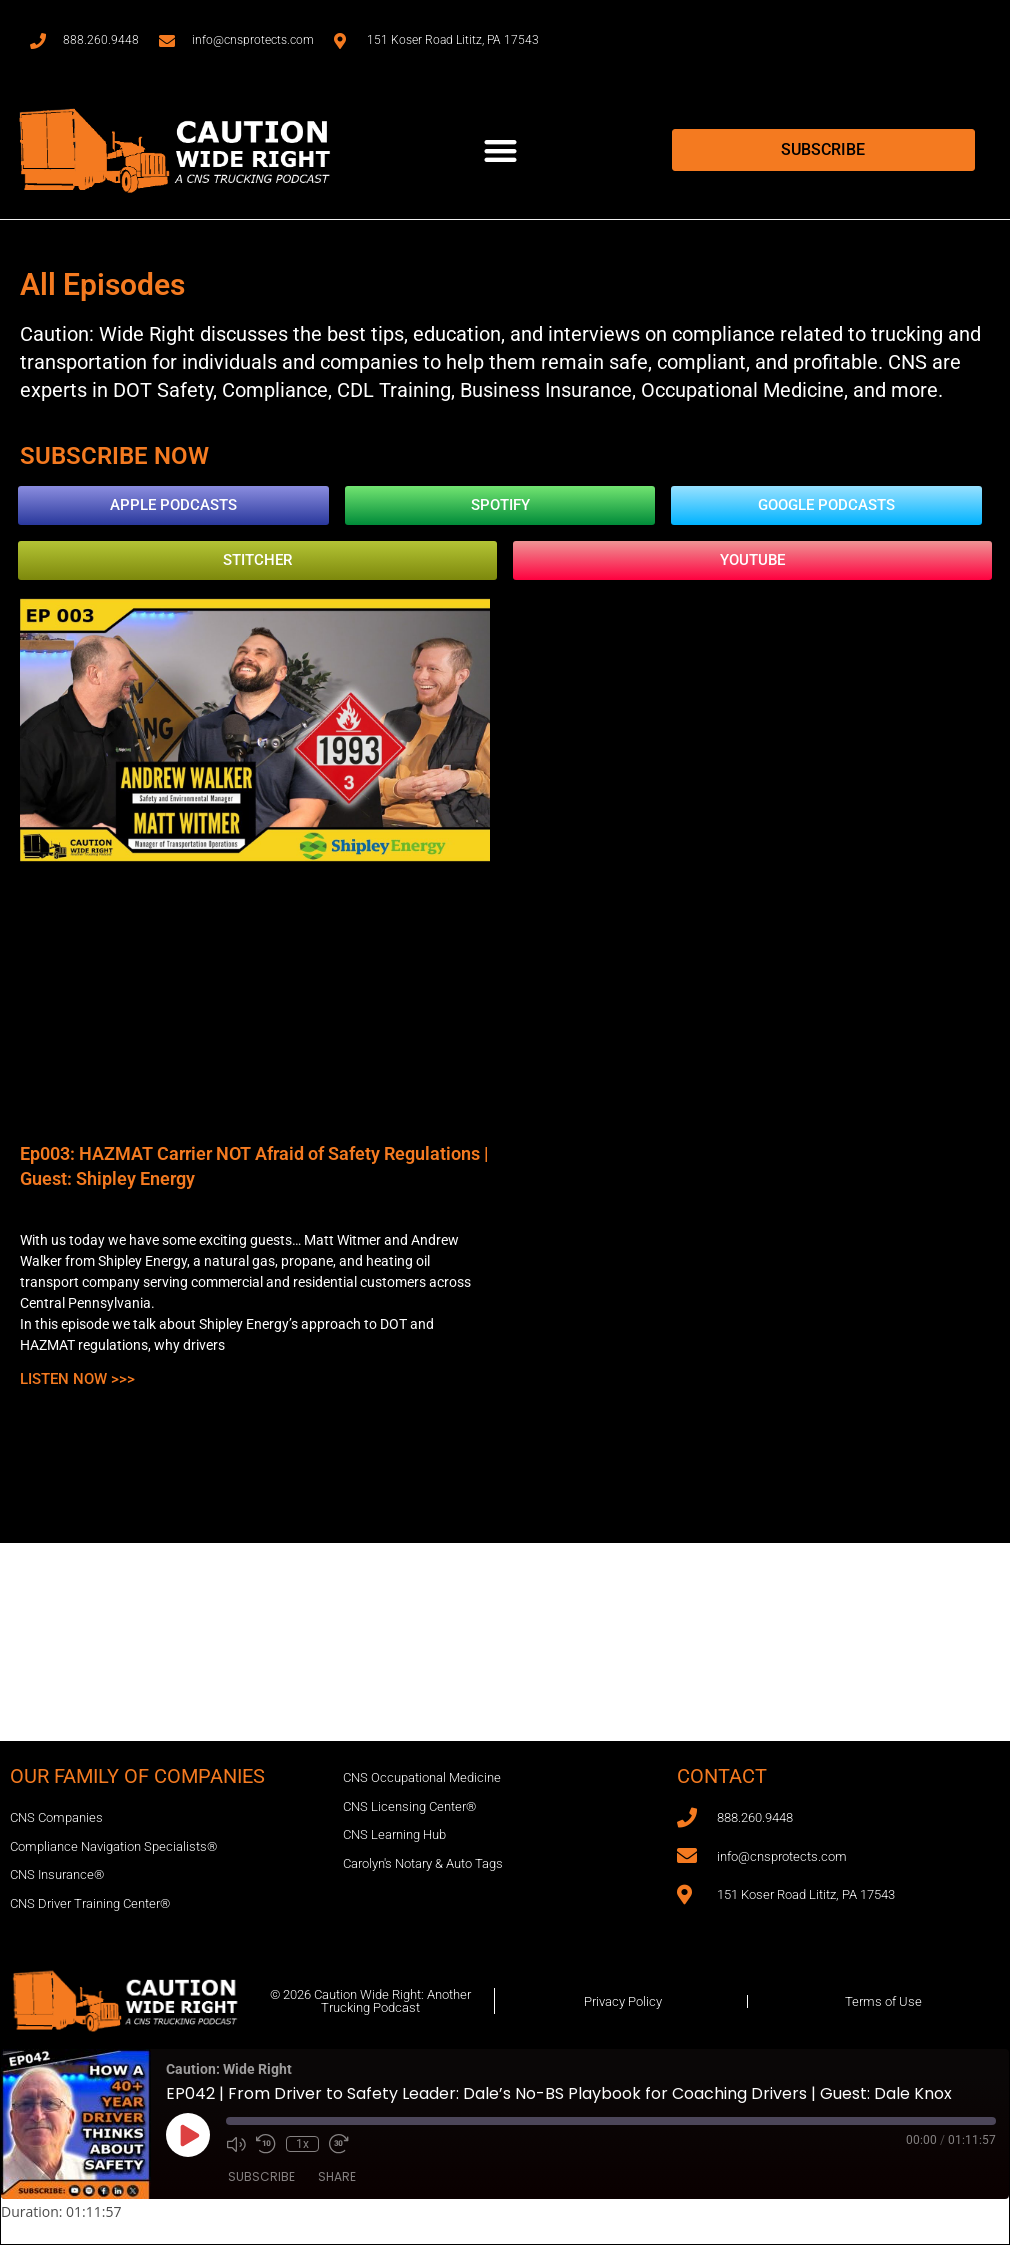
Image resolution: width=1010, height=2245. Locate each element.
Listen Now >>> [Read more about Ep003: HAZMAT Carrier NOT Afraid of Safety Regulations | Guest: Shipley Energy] (77, 1379)
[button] (500, 150)
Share (337, 2176)
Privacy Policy (623, 2001)
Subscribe (261, 2176)
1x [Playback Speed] (302, 2144)
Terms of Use (883, 2001)
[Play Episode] (188, 2135)
